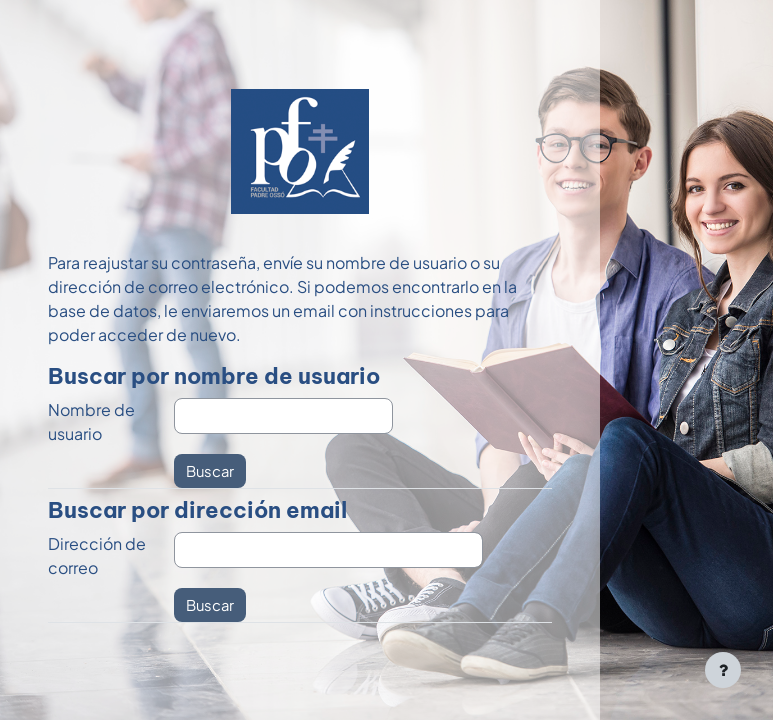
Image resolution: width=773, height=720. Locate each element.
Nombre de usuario (91, 421)
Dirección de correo (97, 555)
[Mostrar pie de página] (723, 670)
